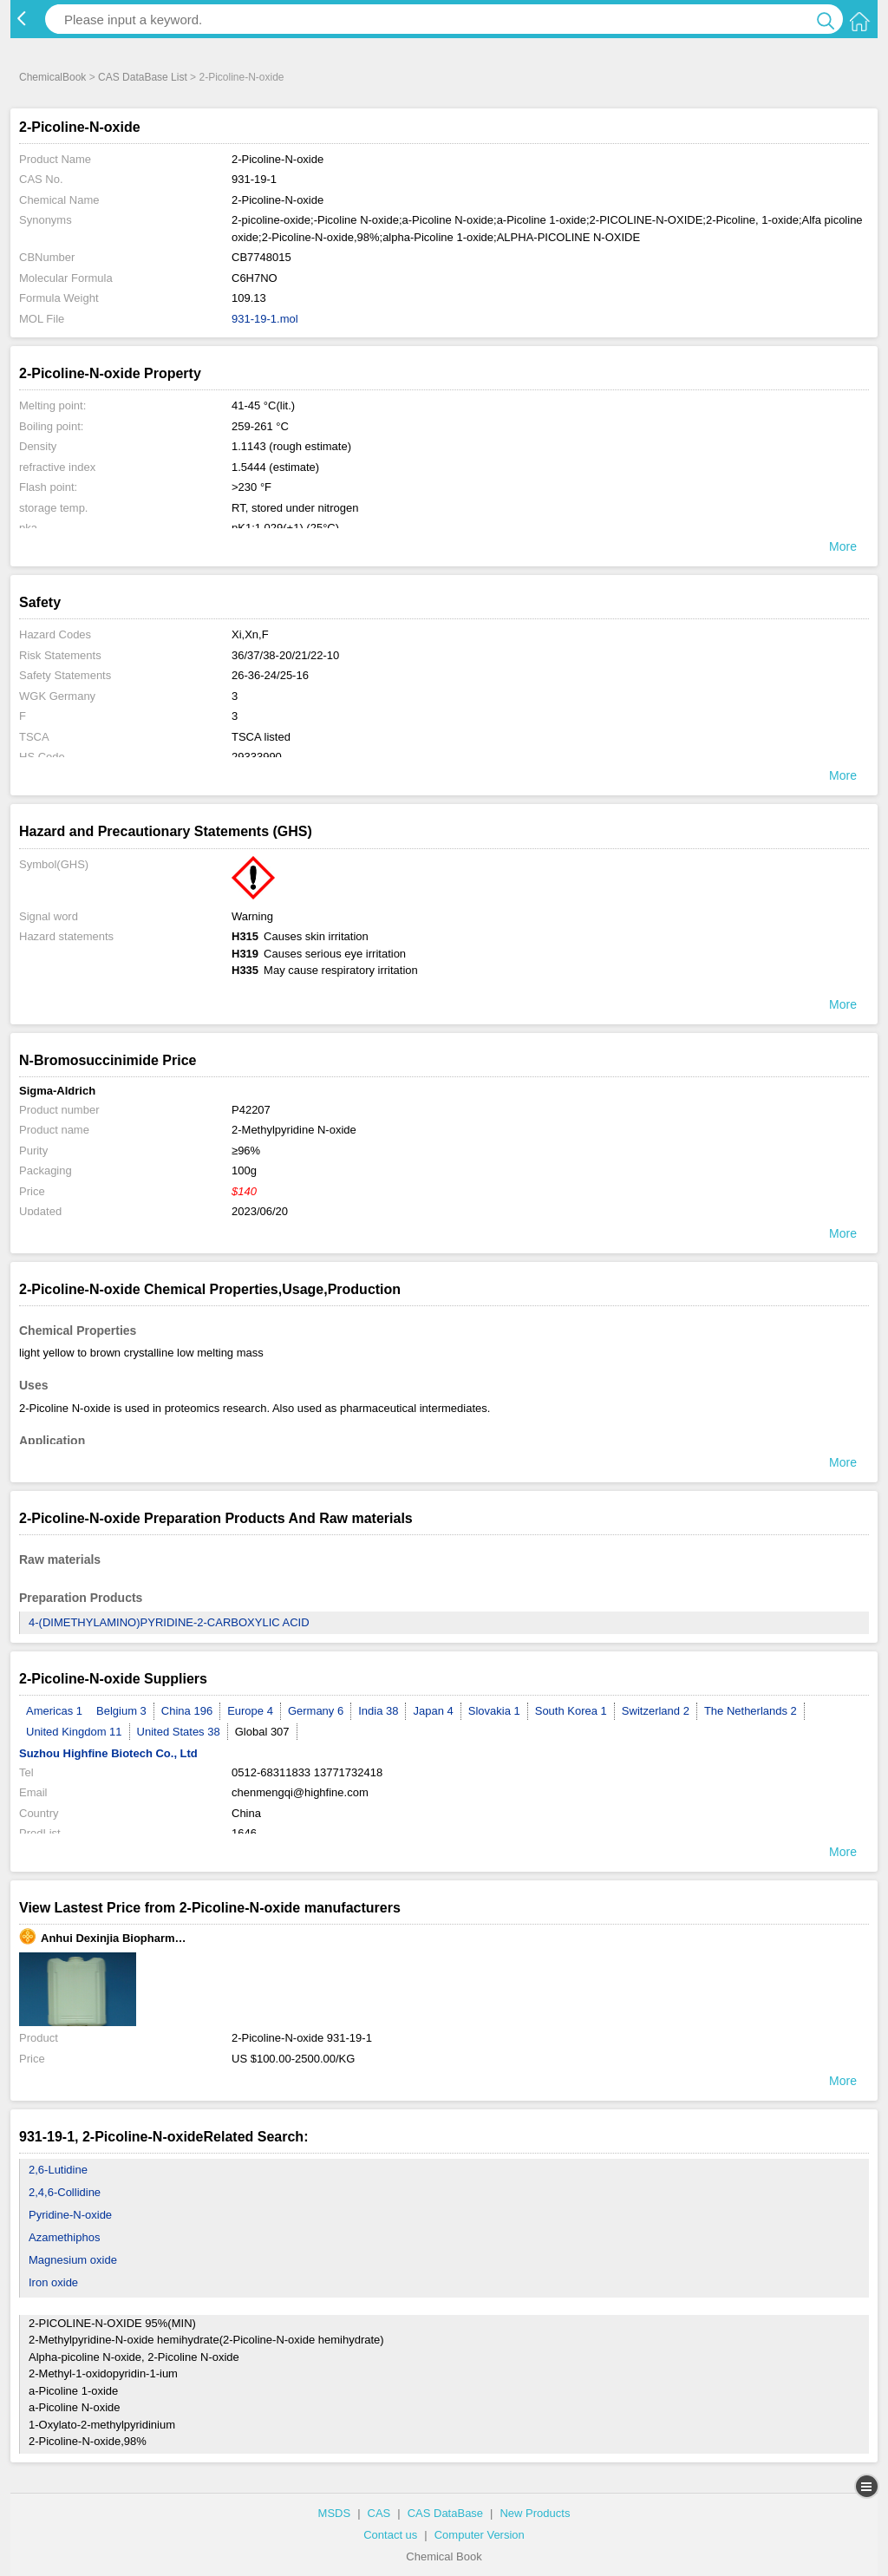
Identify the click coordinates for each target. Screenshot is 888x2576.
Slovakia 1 (494, 1710)
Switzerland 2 (655, 1710)
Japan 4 (433, 1710)
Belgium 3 (121, 1710)
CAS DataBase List (142, 77)
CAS (379, 2513)
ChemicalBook (52, 77)
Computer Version (479, 2534)
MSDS (334, 2513)
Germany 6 (315, 1710)
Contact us (390, 2534)
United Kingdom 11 (74, 1731)
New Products (535, 2513)
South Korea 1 (571, 1710)
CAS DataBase (445, 2513)
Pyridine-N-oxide (70, 2214)
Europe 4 (250, 1710)
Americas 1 (54, 1710)
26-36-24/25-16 (270, 675)
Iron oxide (53, 2282)
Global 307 (262, 1731)
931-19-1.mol (265, 318)
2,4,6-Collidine (65, 2192)
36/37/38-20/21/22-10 (285, 655)
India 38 (378, 1710)
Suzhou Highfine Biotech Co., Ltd (108, 1753)
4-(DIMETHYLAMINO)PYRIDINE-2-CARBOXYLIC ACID (169, 1622)
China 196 (186, 1710)
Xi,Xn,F (250, 634)
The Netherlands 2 (750, 1710)
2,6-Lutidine (58, 2169)
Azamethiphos (64, 2237)
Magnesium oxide (73, 2259)
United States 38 (178, 1731)
